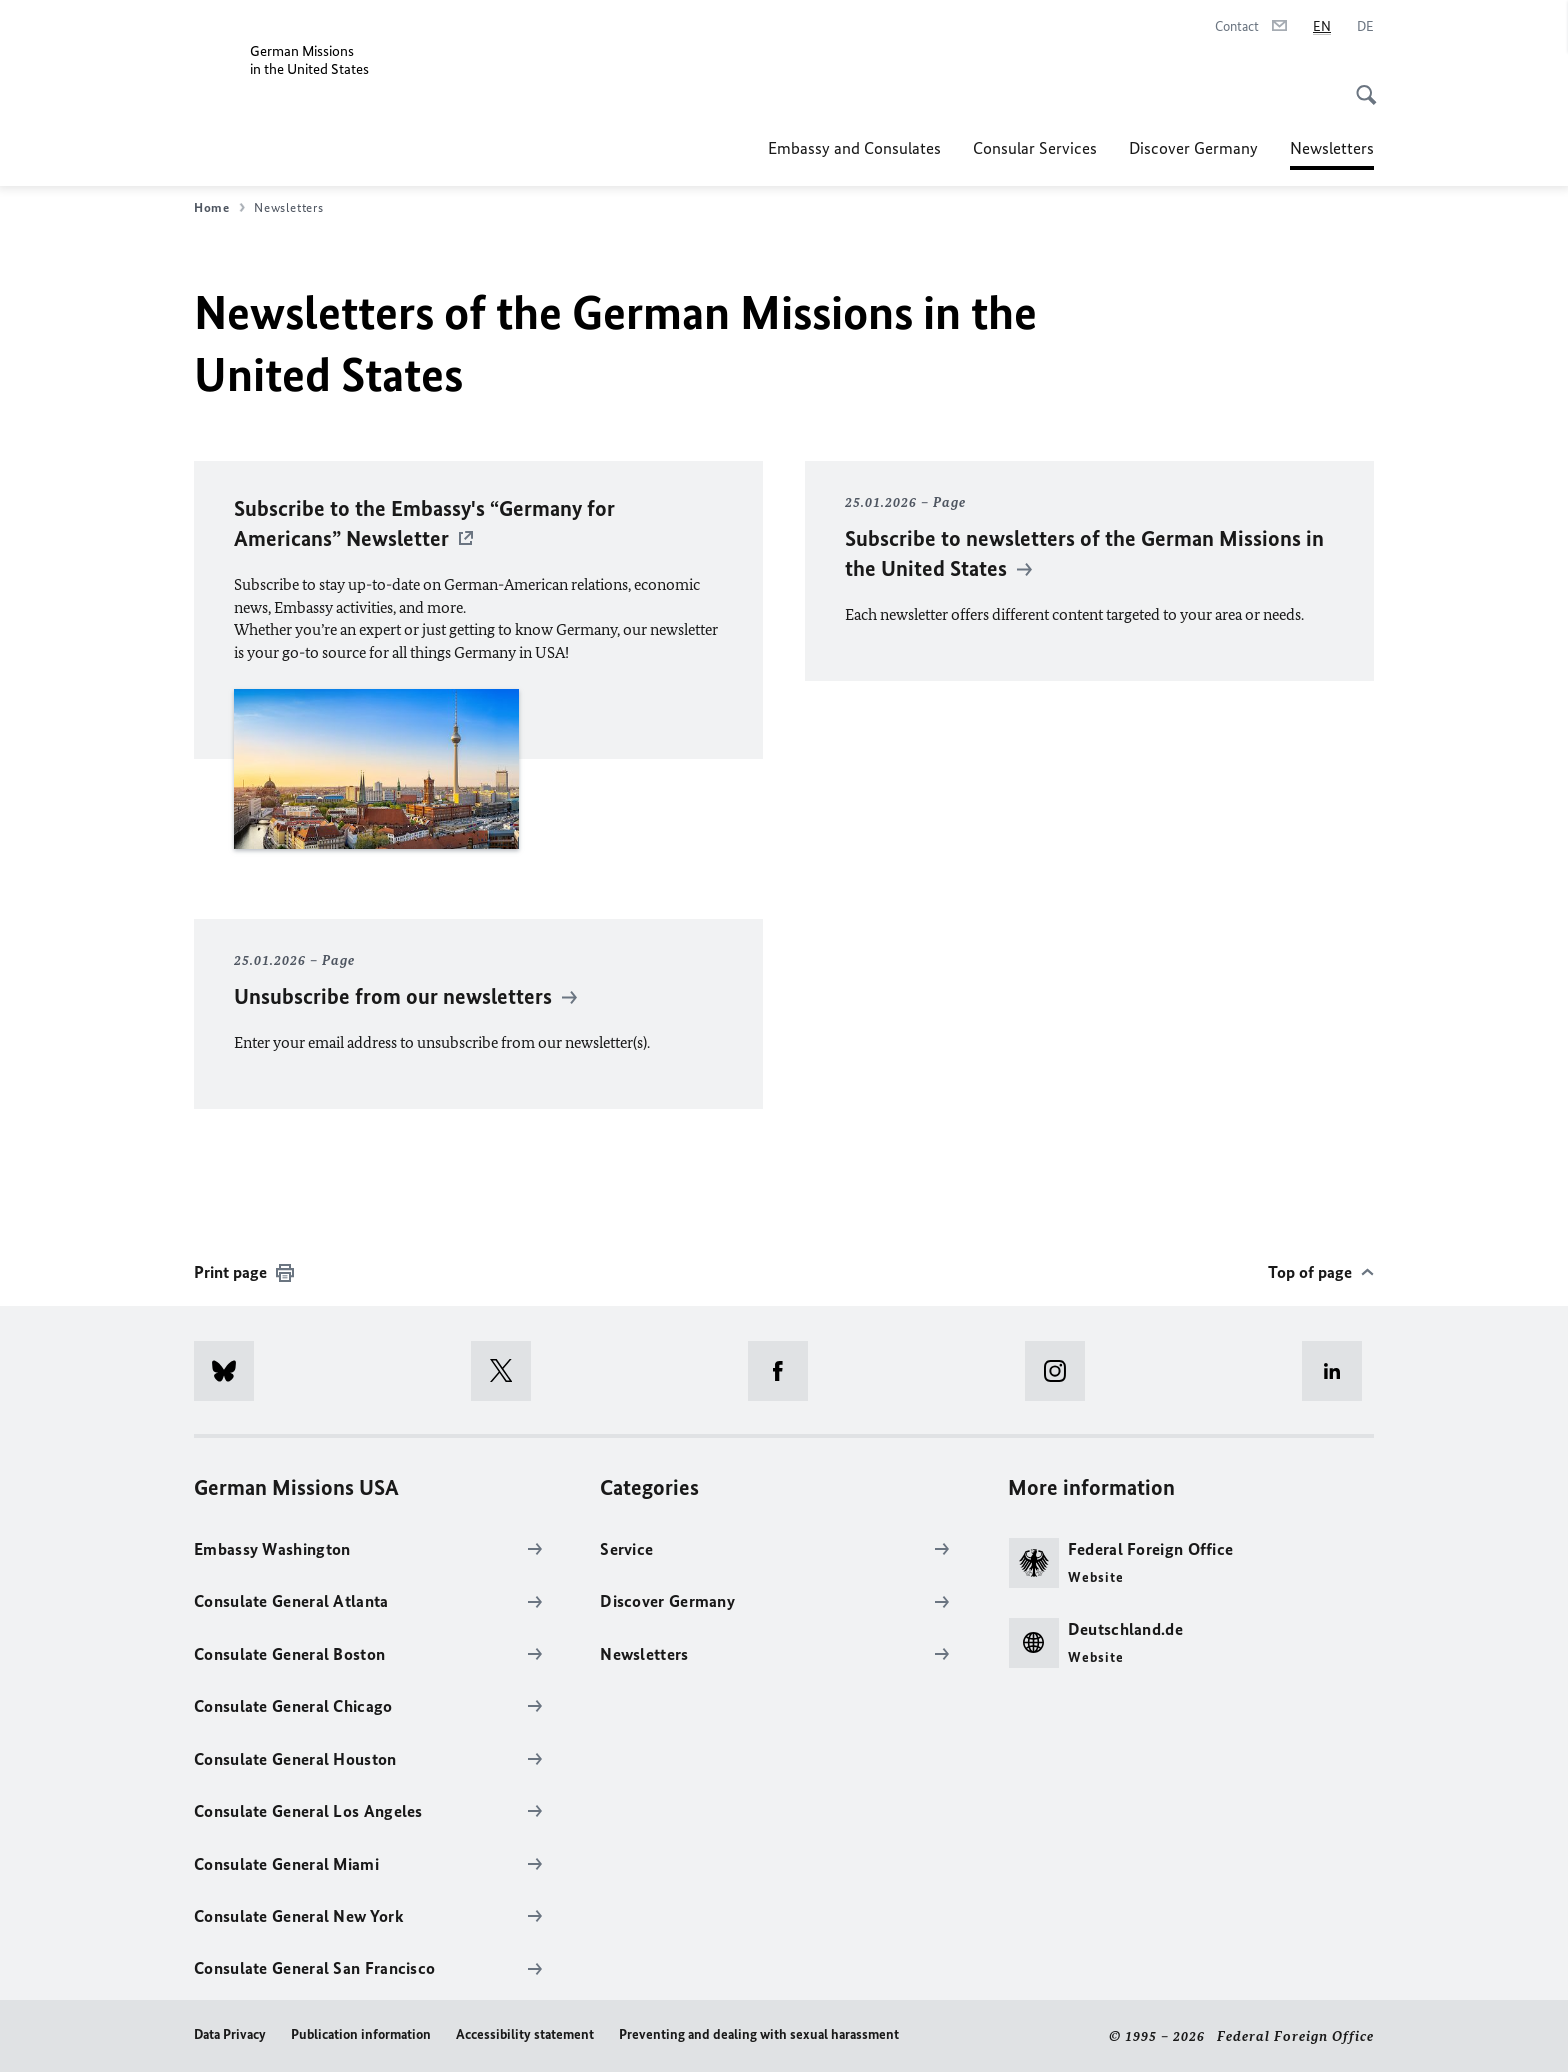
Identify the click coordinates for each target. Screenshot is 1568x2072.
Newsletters (1332, 148)
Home (219, 208)
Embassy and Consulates (854, 148)
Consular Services (1035, 148)
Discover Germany (1193, 148)
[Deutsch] (1365, 27)
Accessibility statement (525, 2034)
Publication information (361, 2034)
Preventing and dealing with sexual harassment (759, 2034)
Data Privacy (230, 2034)
